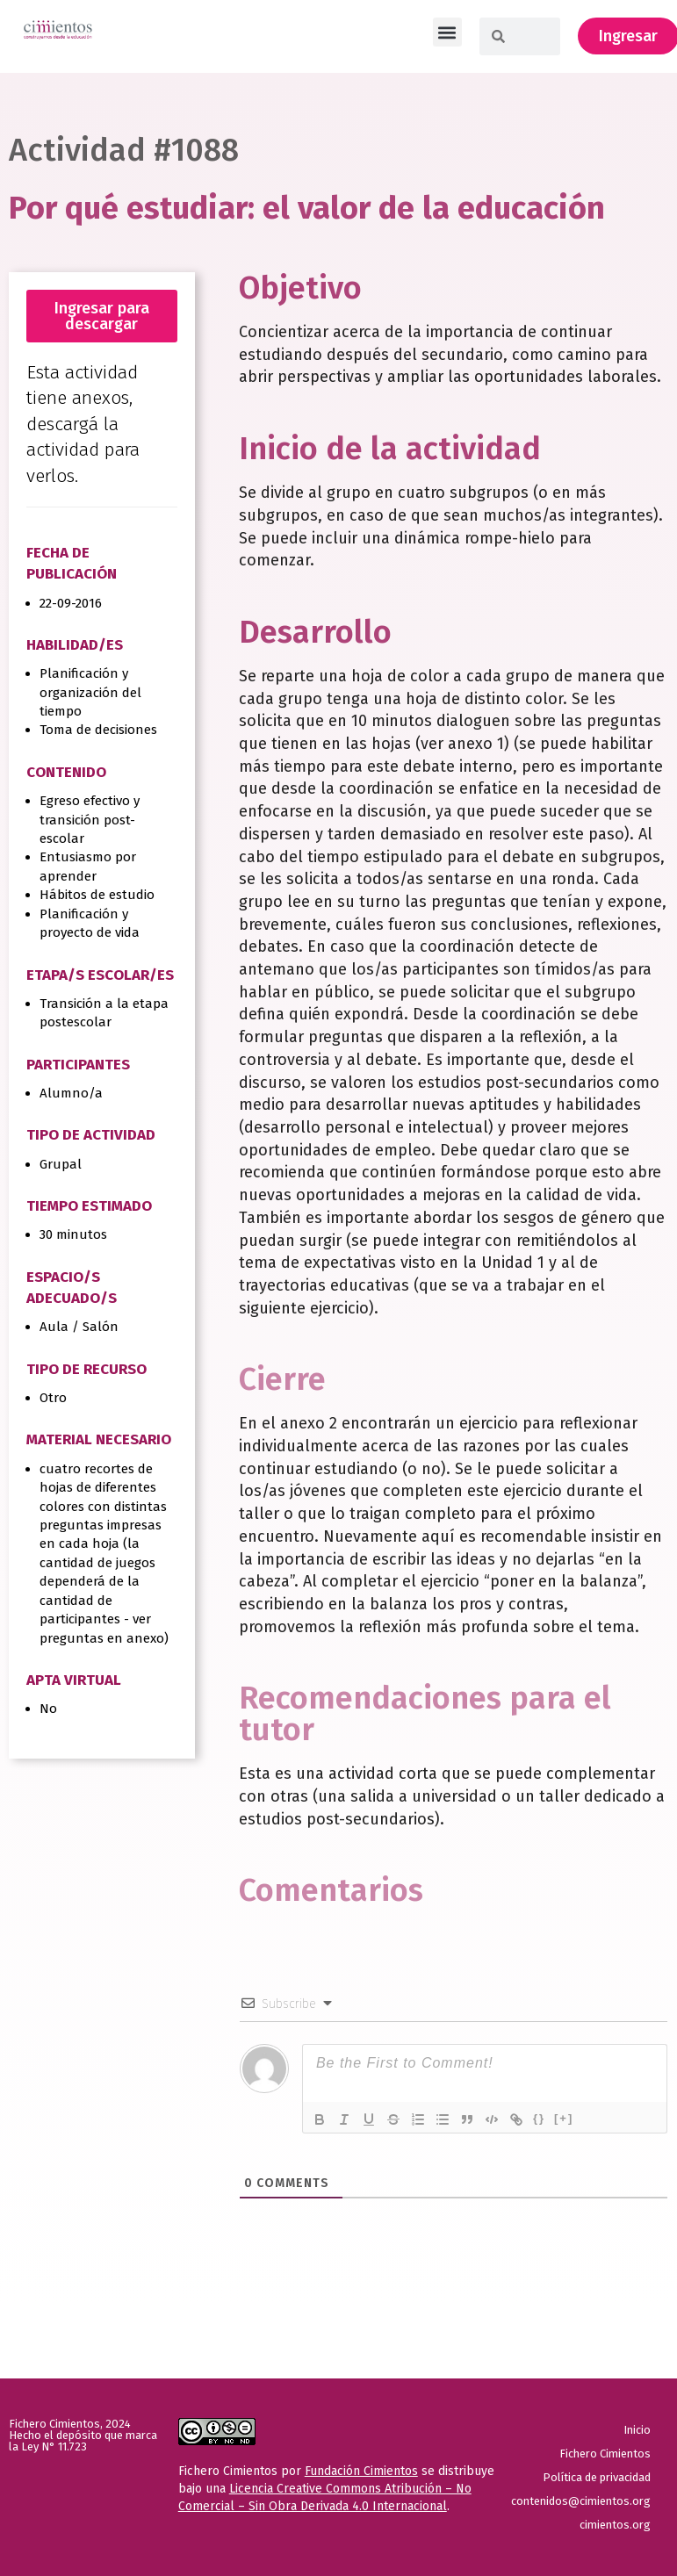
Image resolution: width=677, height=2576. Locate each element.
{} (539, 2118)
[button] (447, 32)
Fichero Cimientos (605, 2453)
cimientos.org (615, 2524)
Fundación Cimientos (361, 2471)
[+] (563, 2118)
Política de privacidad (597, 2477)
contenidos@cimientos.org (583, 2501)
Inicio (637, 2429)
